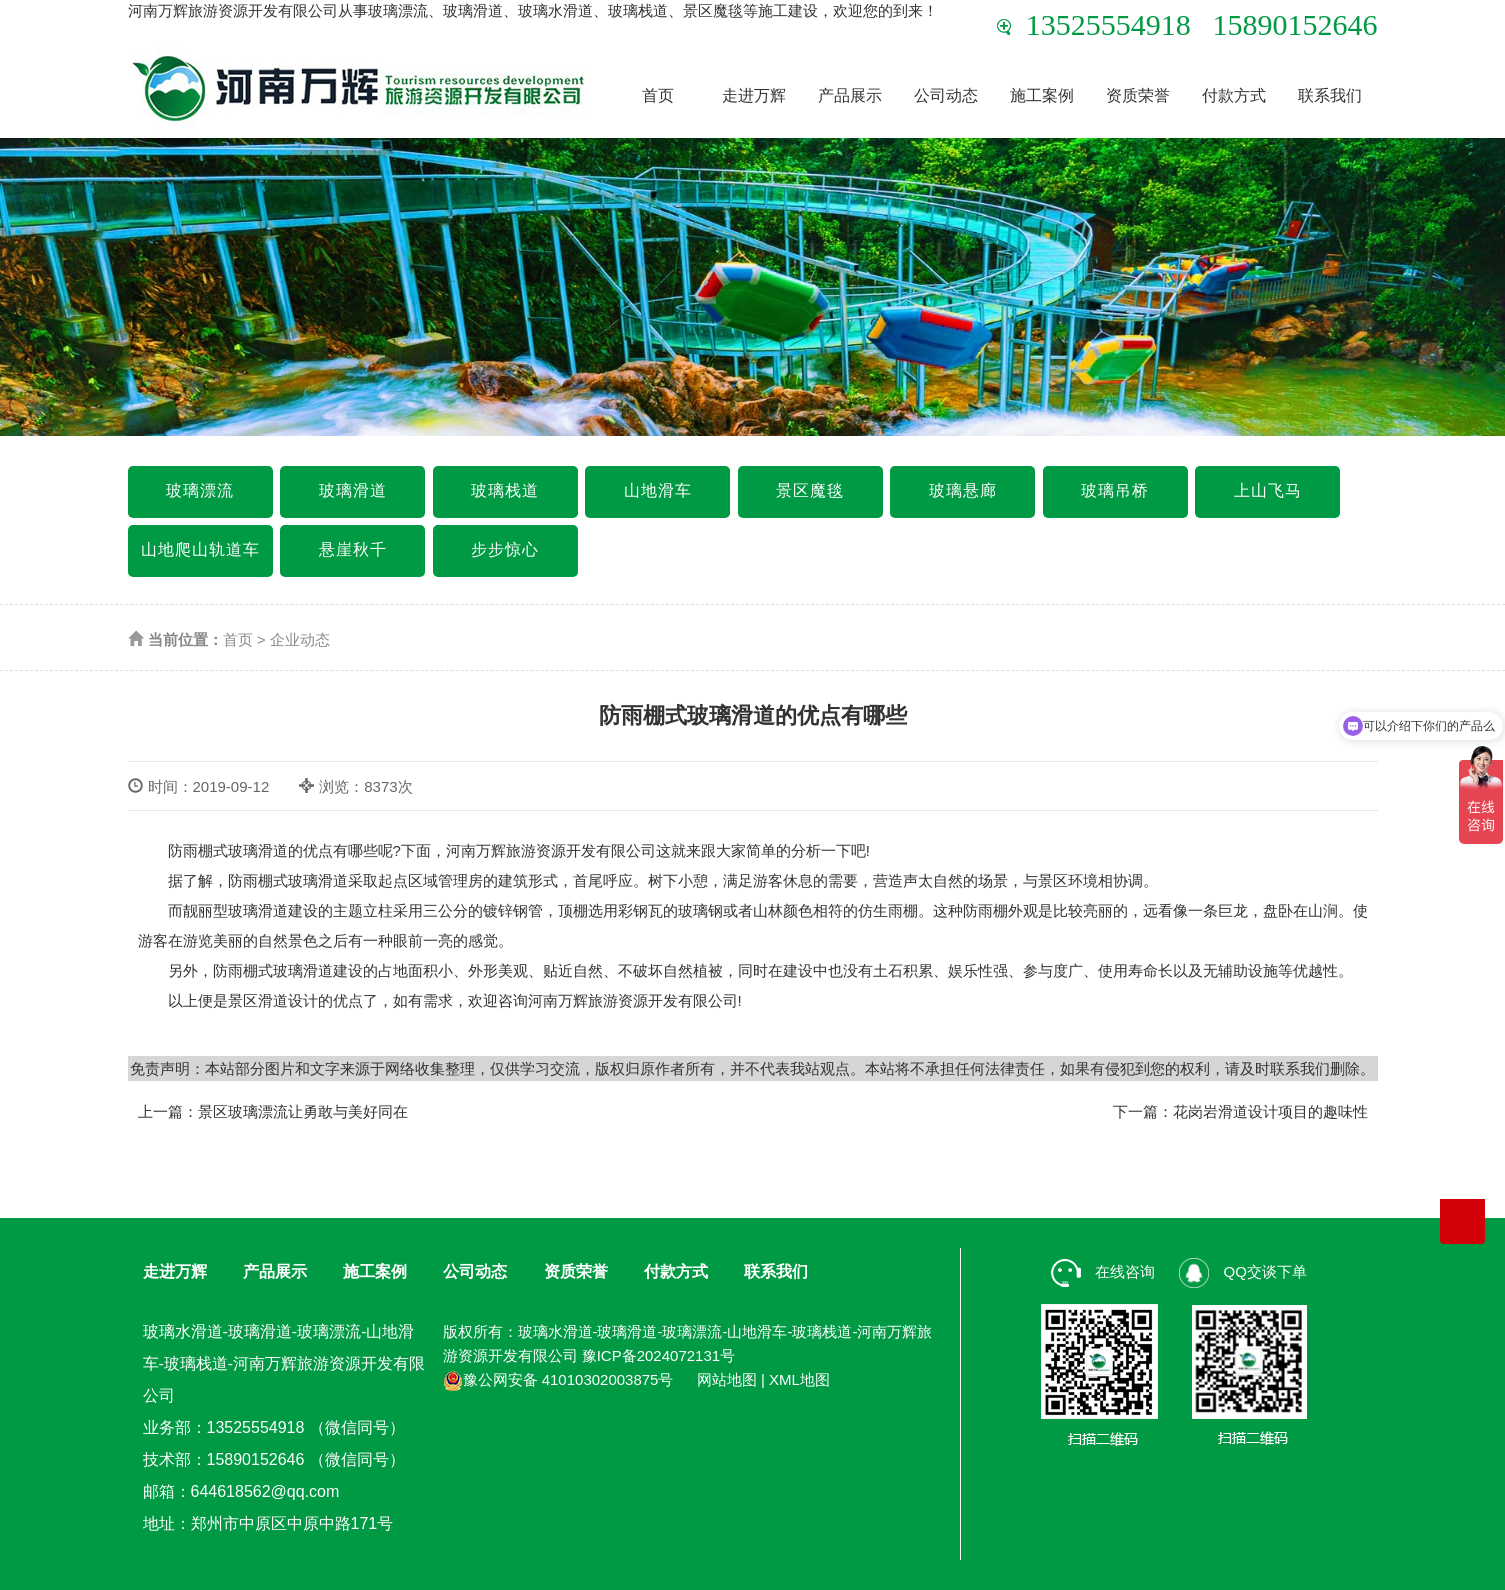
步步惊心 (505, 549)
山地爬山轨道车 (200, 549)
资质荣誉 (1138, 95)
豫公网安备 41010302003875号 (558, 1379)
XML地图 (799, 1379)
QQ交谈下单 (1243, 1271)
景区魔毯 (810, 490)
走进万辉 (754, 95)
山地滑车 (658, 490)
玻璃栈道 (505, 490)
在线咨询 (1103, 1271)
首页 (658, 95)
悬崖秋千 (353, 549)
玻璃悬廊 (963, 490)
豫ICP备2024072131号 (658, 1355)
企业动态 (300, 639)
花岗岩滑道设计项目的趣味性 (1270, 1111)
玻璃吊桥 (1115, 490)
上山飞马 (1268, 490)
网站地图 (727, 1379)
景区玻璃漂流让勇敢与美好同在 (303, 1111)
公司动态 (946, 95)
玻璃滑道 (353, 490)
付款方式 (1234, 95)
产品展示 (850, 95)
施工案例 (1042, 95)
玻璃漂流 (200, 490)
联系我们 (1330, 95)
